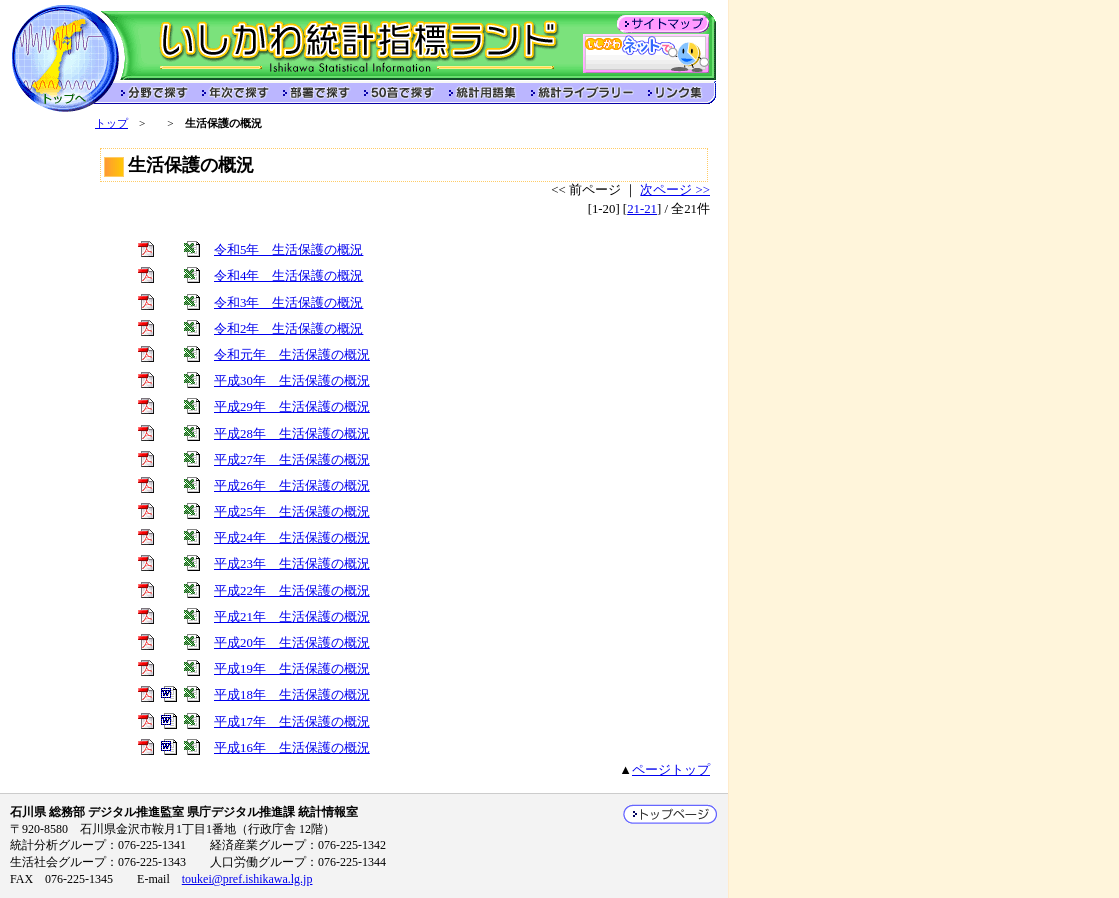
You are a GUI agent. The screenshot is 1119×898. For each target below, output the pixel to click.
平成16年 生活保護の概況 (292, 748)
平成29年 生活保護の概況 (292, 407)
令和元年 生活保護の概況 (292, 355)
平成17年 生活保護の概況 (292, 722)
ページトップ (671, 770)
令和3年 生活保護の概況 (288, 303)
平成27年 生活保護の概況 (292, 460)
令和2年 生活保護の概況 (288, 329)
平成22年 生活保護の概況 (292, 591)
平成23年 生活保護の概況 (292, 564)
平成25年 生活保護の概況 (292, 512)
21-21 (642, 209)
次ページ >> (675, 190)
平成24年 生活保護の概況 (292, 538)
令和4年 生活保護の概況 (288, 276)
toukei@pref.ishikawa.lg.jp (247, 879)
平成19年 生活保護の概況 (292, 669)
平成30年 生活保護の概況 (292, 381)
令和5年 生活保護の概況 (288, 250)
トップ (111, 123)
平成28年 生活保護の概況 (292, 434)
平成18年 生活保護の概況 (292, 695)
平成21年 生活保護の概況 (292, 617)
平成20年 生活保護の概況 (292, 643)
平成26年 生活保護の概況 (292, 486)
